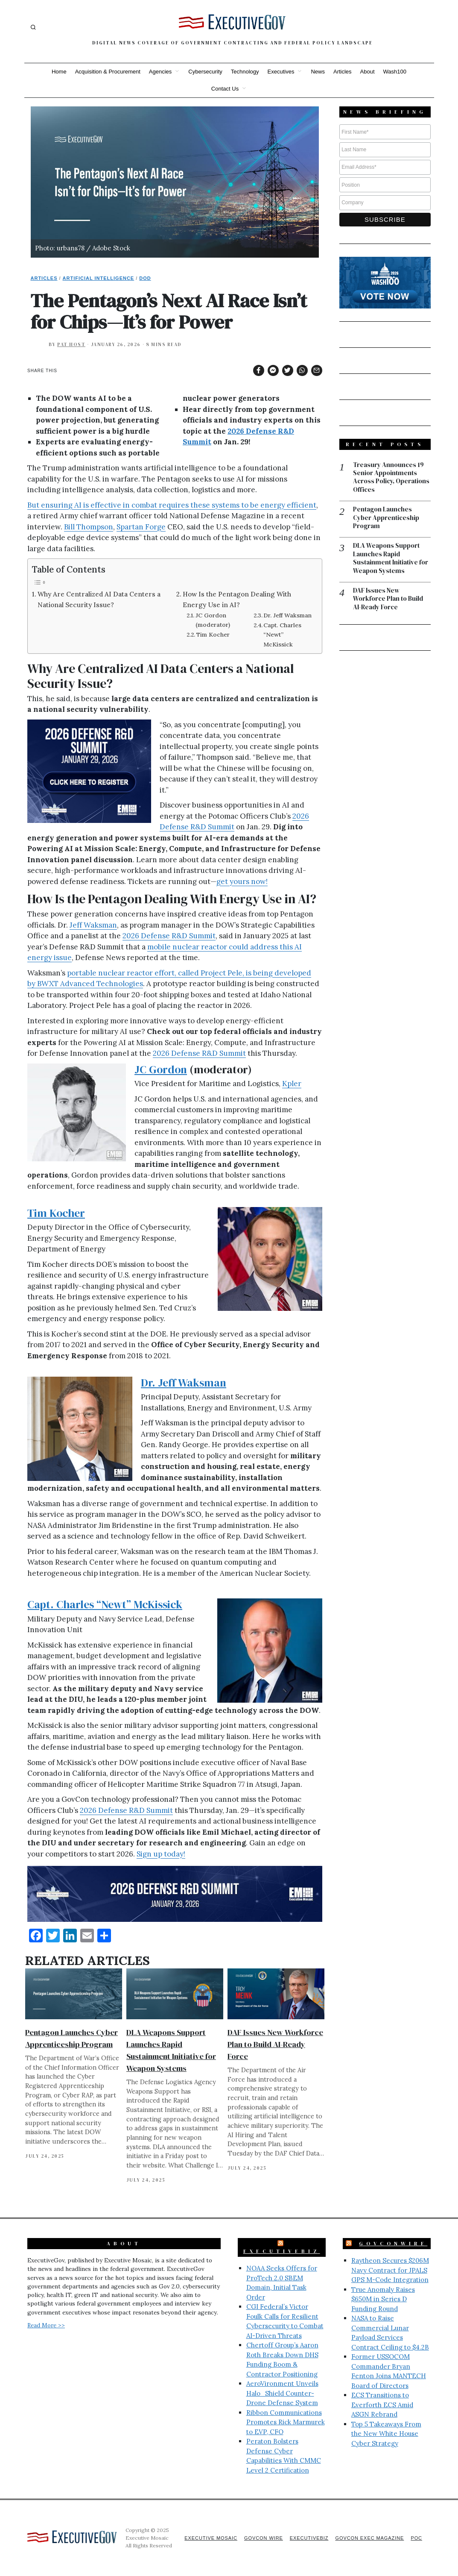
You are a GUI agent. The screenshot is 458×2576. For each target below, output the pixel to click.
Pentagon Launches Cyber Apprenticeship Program (386, 518)
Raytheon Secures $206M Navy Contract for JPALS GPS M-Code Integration (390, 2270)
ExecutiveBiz (281, 2251)
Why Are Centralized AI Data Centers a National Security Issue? (99, 599)
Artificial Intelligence (98, 278)
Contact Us (225, 88)
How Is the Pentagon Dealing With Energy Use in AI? (237, 599)
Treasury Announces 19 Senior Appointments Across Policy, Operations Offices (391, 477)
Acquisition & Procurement (107, 71)
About (367, 71)
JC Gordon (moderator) (212, 620)
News (318, 71)
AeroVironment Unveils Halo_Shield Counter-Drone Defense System (282, 2393)
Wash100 (394, 71)
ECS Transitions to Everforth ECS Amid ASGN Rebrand (382, 2404)
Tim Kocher (213, 634)
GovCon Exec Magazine (369, 2538)
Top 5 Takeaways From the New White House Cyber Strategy (386, 2433)
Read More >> (46, 2325)
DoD (145, 278)
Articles (342, 71)
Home (59, 71)
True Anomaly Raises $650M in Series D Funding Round (383, 2299)
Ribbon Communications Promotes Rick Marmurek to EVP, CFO (285, 2422)
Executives (281, 71)
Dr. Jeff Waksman (287, 615)
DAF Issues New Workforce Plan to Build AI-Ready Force (275, 2044)
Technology (245, 71)
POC (416, 2538)
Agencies (160, 71)
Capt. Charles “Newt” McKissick (282, 634)
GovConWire (393, 2243)
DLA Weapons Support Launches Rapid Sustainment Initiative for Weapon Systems (390, 559)
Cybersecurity (205, 71)
